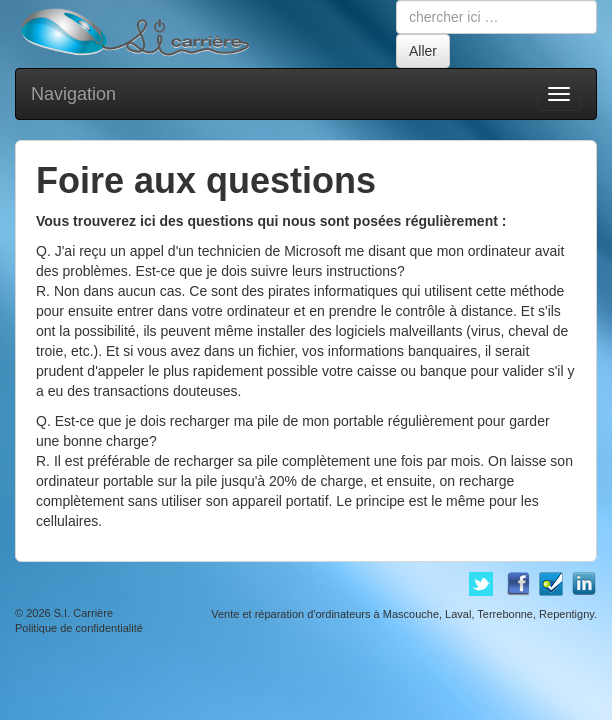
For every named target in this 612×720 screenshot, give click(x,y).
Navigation (73, 94)
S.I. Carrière (83, 613)
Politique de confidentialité (79, 628)
